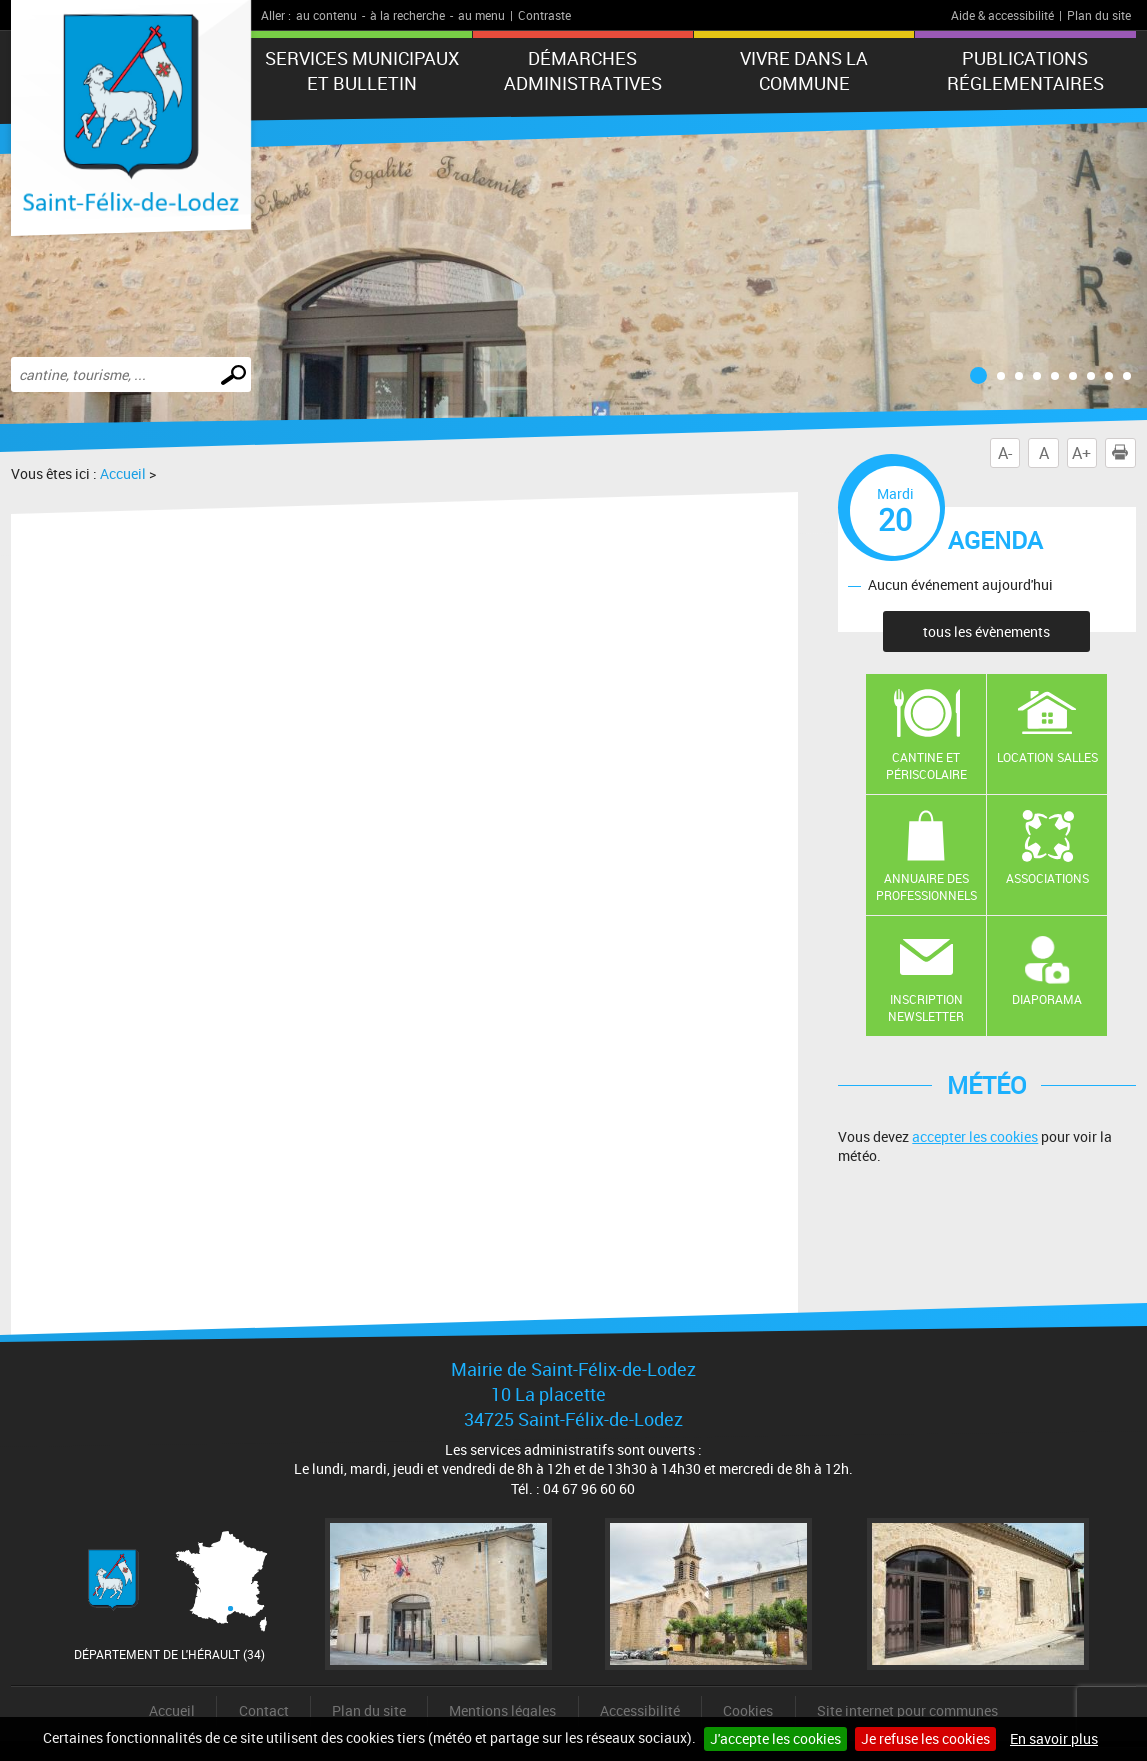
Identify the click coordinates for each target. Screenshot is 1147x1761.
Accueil (123, 473)
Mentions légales (502, 1710)
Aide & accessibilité (1002, 15)
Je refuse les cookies (925, 1738)
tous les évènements (986, 631)
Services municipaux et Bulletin (362, 70)
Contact (264, 1710)
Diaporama (1047, 999)
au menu (481, 15)
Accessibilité (640, 1710)
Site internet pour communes (907, 1710)
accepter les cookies (975, 1136)
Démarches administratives (583, 70)
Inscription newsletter (926, 1007)
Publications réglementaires (1025, 70)
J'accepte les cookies (775, 1738)
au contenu (326, 15)
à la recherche (407, 15)
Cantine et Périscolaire (926, 765)
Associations (1047, 878)
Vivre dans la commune (804, 70)
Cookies (748, 1710)
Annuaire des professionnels (926, 886)
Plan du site (1099, 15)
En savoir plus (1054, 1738)
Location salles (1047, 757)
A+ (1081, 453)
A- (1005, 453)
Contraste (544, 15)
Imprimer (1124, 453)
